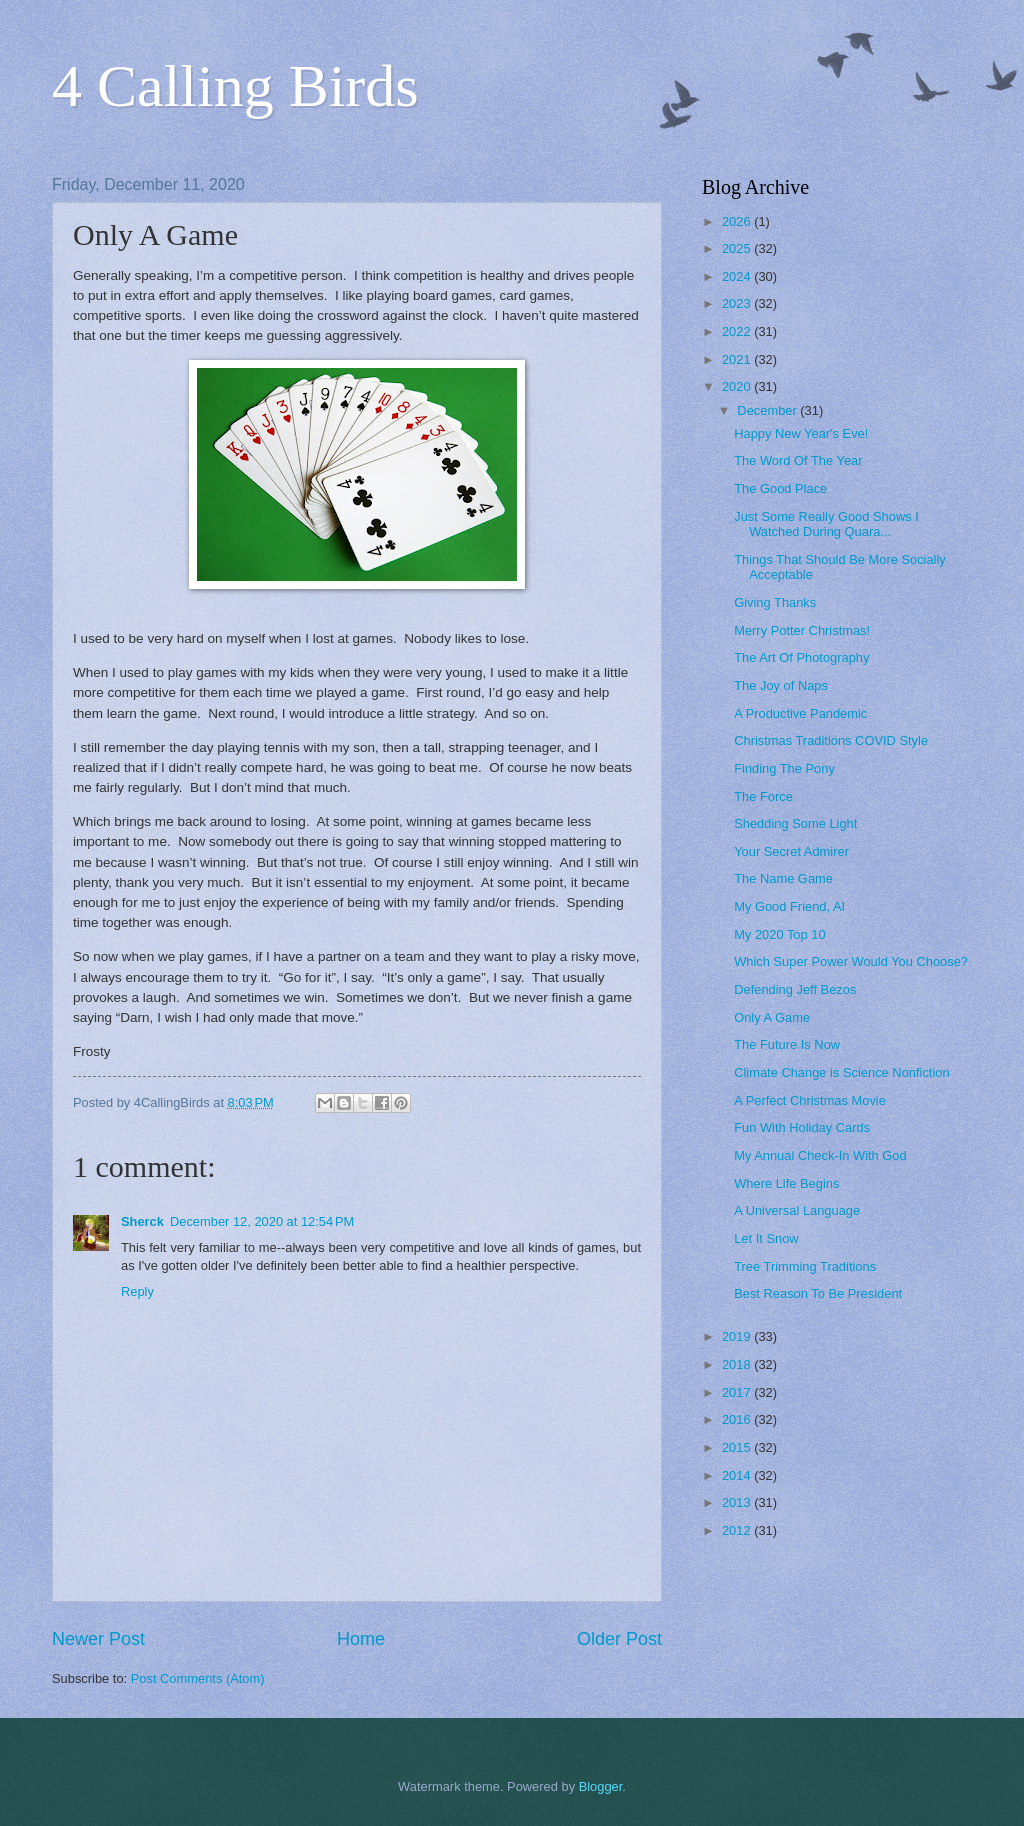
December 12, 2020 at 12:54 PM (262, 1221)
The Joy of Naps (781, 685)
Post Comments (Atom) (198, 1678)
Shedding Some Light (795, 823)
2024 (738, 276)
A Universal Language (797, 1210)
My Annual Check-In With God (820, 1155)
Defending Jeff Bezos (795, 989)
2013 (738, 1502)
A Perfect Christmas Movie (810, 1100)
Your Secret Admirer (791, 851)
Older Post (619, 1639)
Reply (137, 1291)
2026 (738, 221)
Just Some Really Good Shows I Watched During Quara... (826, 524)
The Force (763, 796)
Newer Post (98, 1639)
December (768, 410)
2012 (738, 1530)
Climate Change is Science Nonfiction (841, 1072)
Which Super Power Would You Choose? (851, 961)
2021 (738, 359)
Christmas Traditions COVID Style (831, 740)
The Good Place (780, 488)
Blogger (601, 1786)
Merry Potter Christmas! (802, 630)
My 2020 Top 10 (779, 934)
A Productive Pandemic (800, 713)
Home (361, 1639)
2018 (738, 1364)
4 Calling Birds (235, 86)
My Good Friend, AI (789, 906)
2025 (738, 248)
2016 (738, 1419)
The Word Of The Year (798, 460)
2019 (738, 1336)
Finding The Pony (784, 768)
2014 (738, 1475)
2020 (738, 386)
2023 (738, 303)
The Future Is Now (787, 1044)
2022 (738, 331)
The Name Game (783, 878)
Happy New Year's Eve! (801, 433)
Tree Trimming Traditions (805, 1266)
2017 (738, 1392)
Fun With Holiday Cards (802, 1127)
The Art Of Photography (801, 657)
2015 (738, 1447)
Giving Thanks (775, 602)
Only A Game (772, 1017)
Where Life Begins (786, 1183)
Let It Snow (766, 1238)
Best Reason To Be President (818, 1293)
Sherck (142, 1221)
